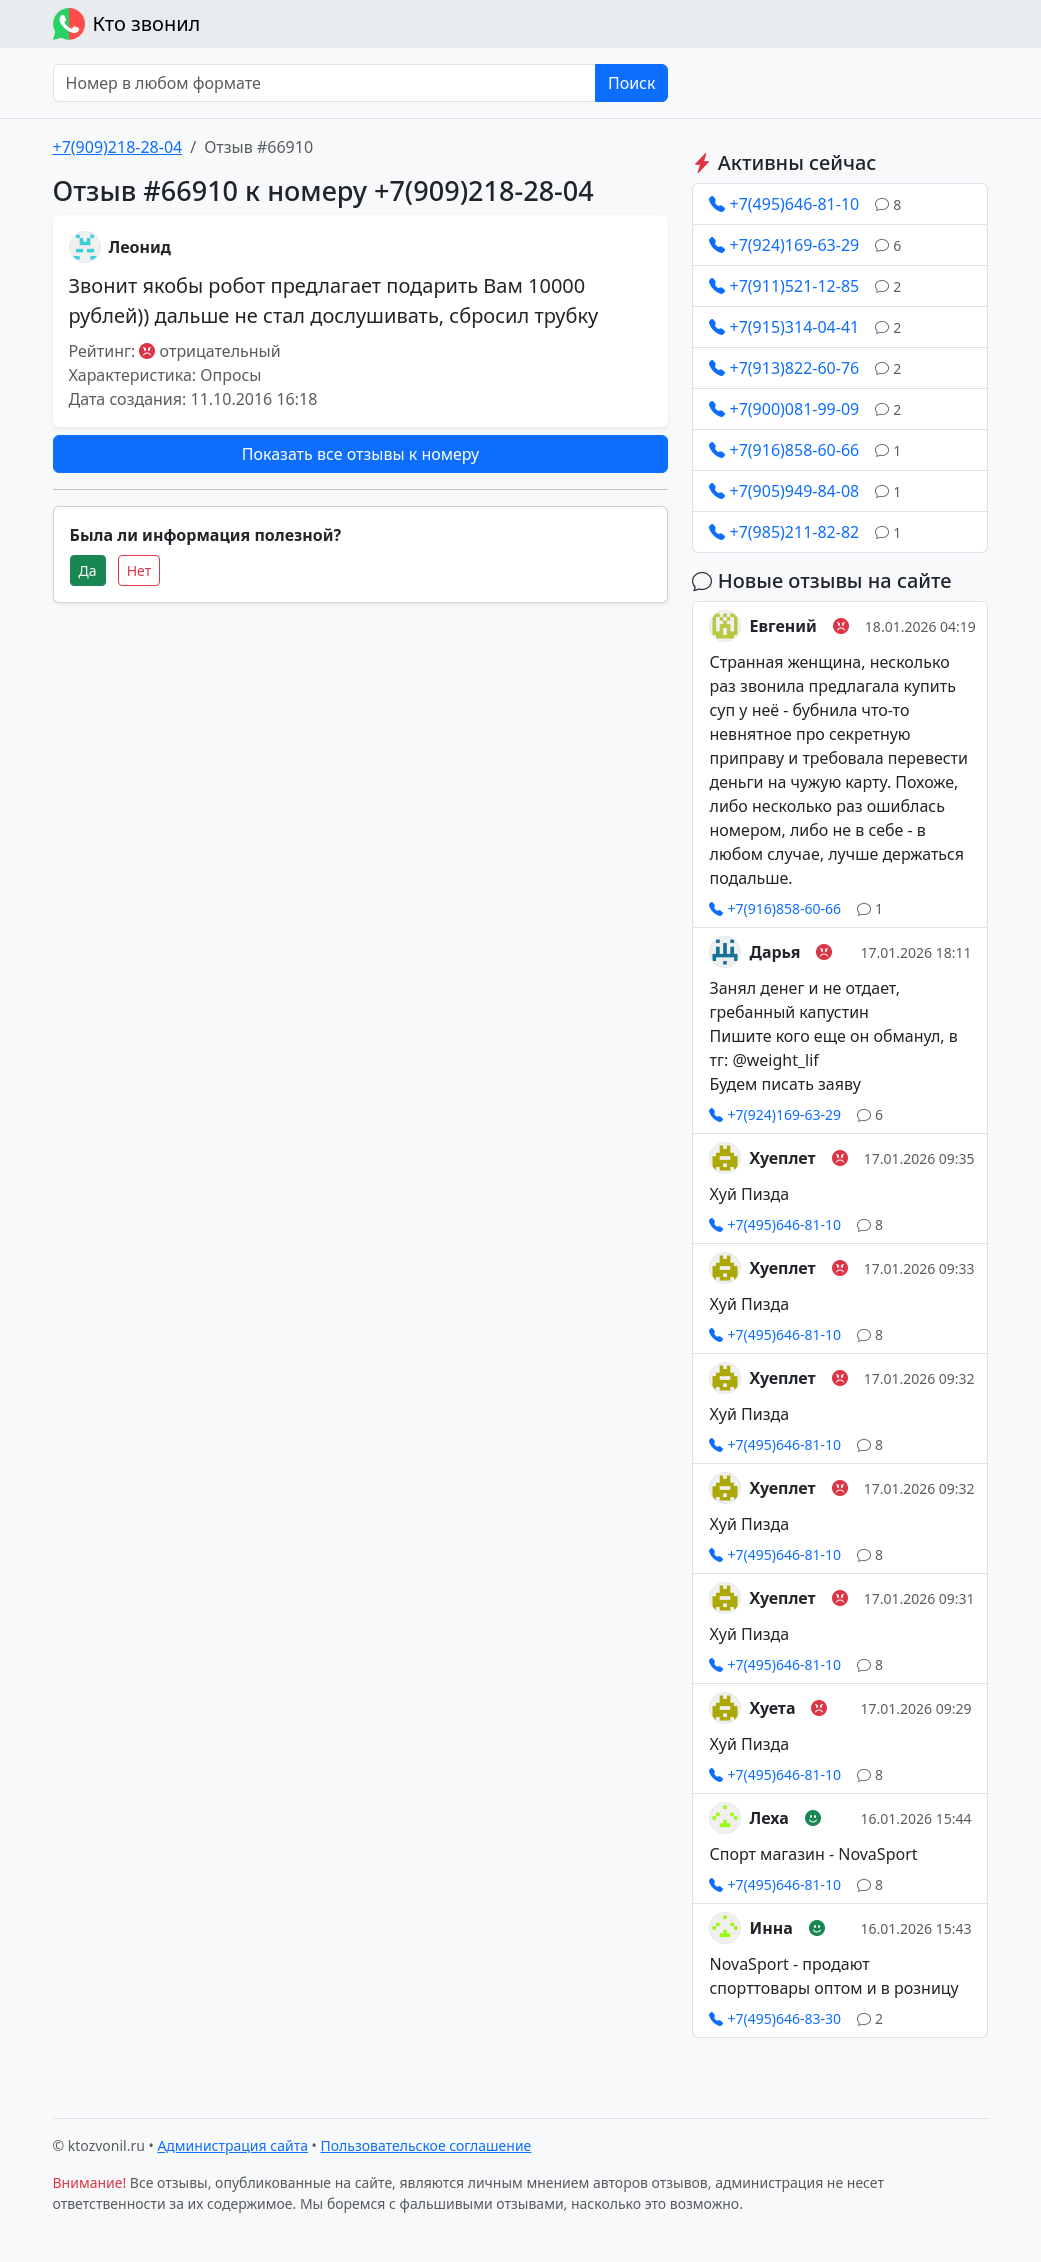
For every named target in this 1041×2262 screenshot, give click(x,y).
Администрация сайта (232, 2145)
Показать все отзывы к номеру (360, 454)
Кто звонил (127, 24)
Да (88, 570)
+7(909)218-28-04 (118, 147)
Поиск (632, 83)
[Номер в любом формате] (324, 83)
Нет (139, 570)
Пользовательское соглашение (426, 2145)
